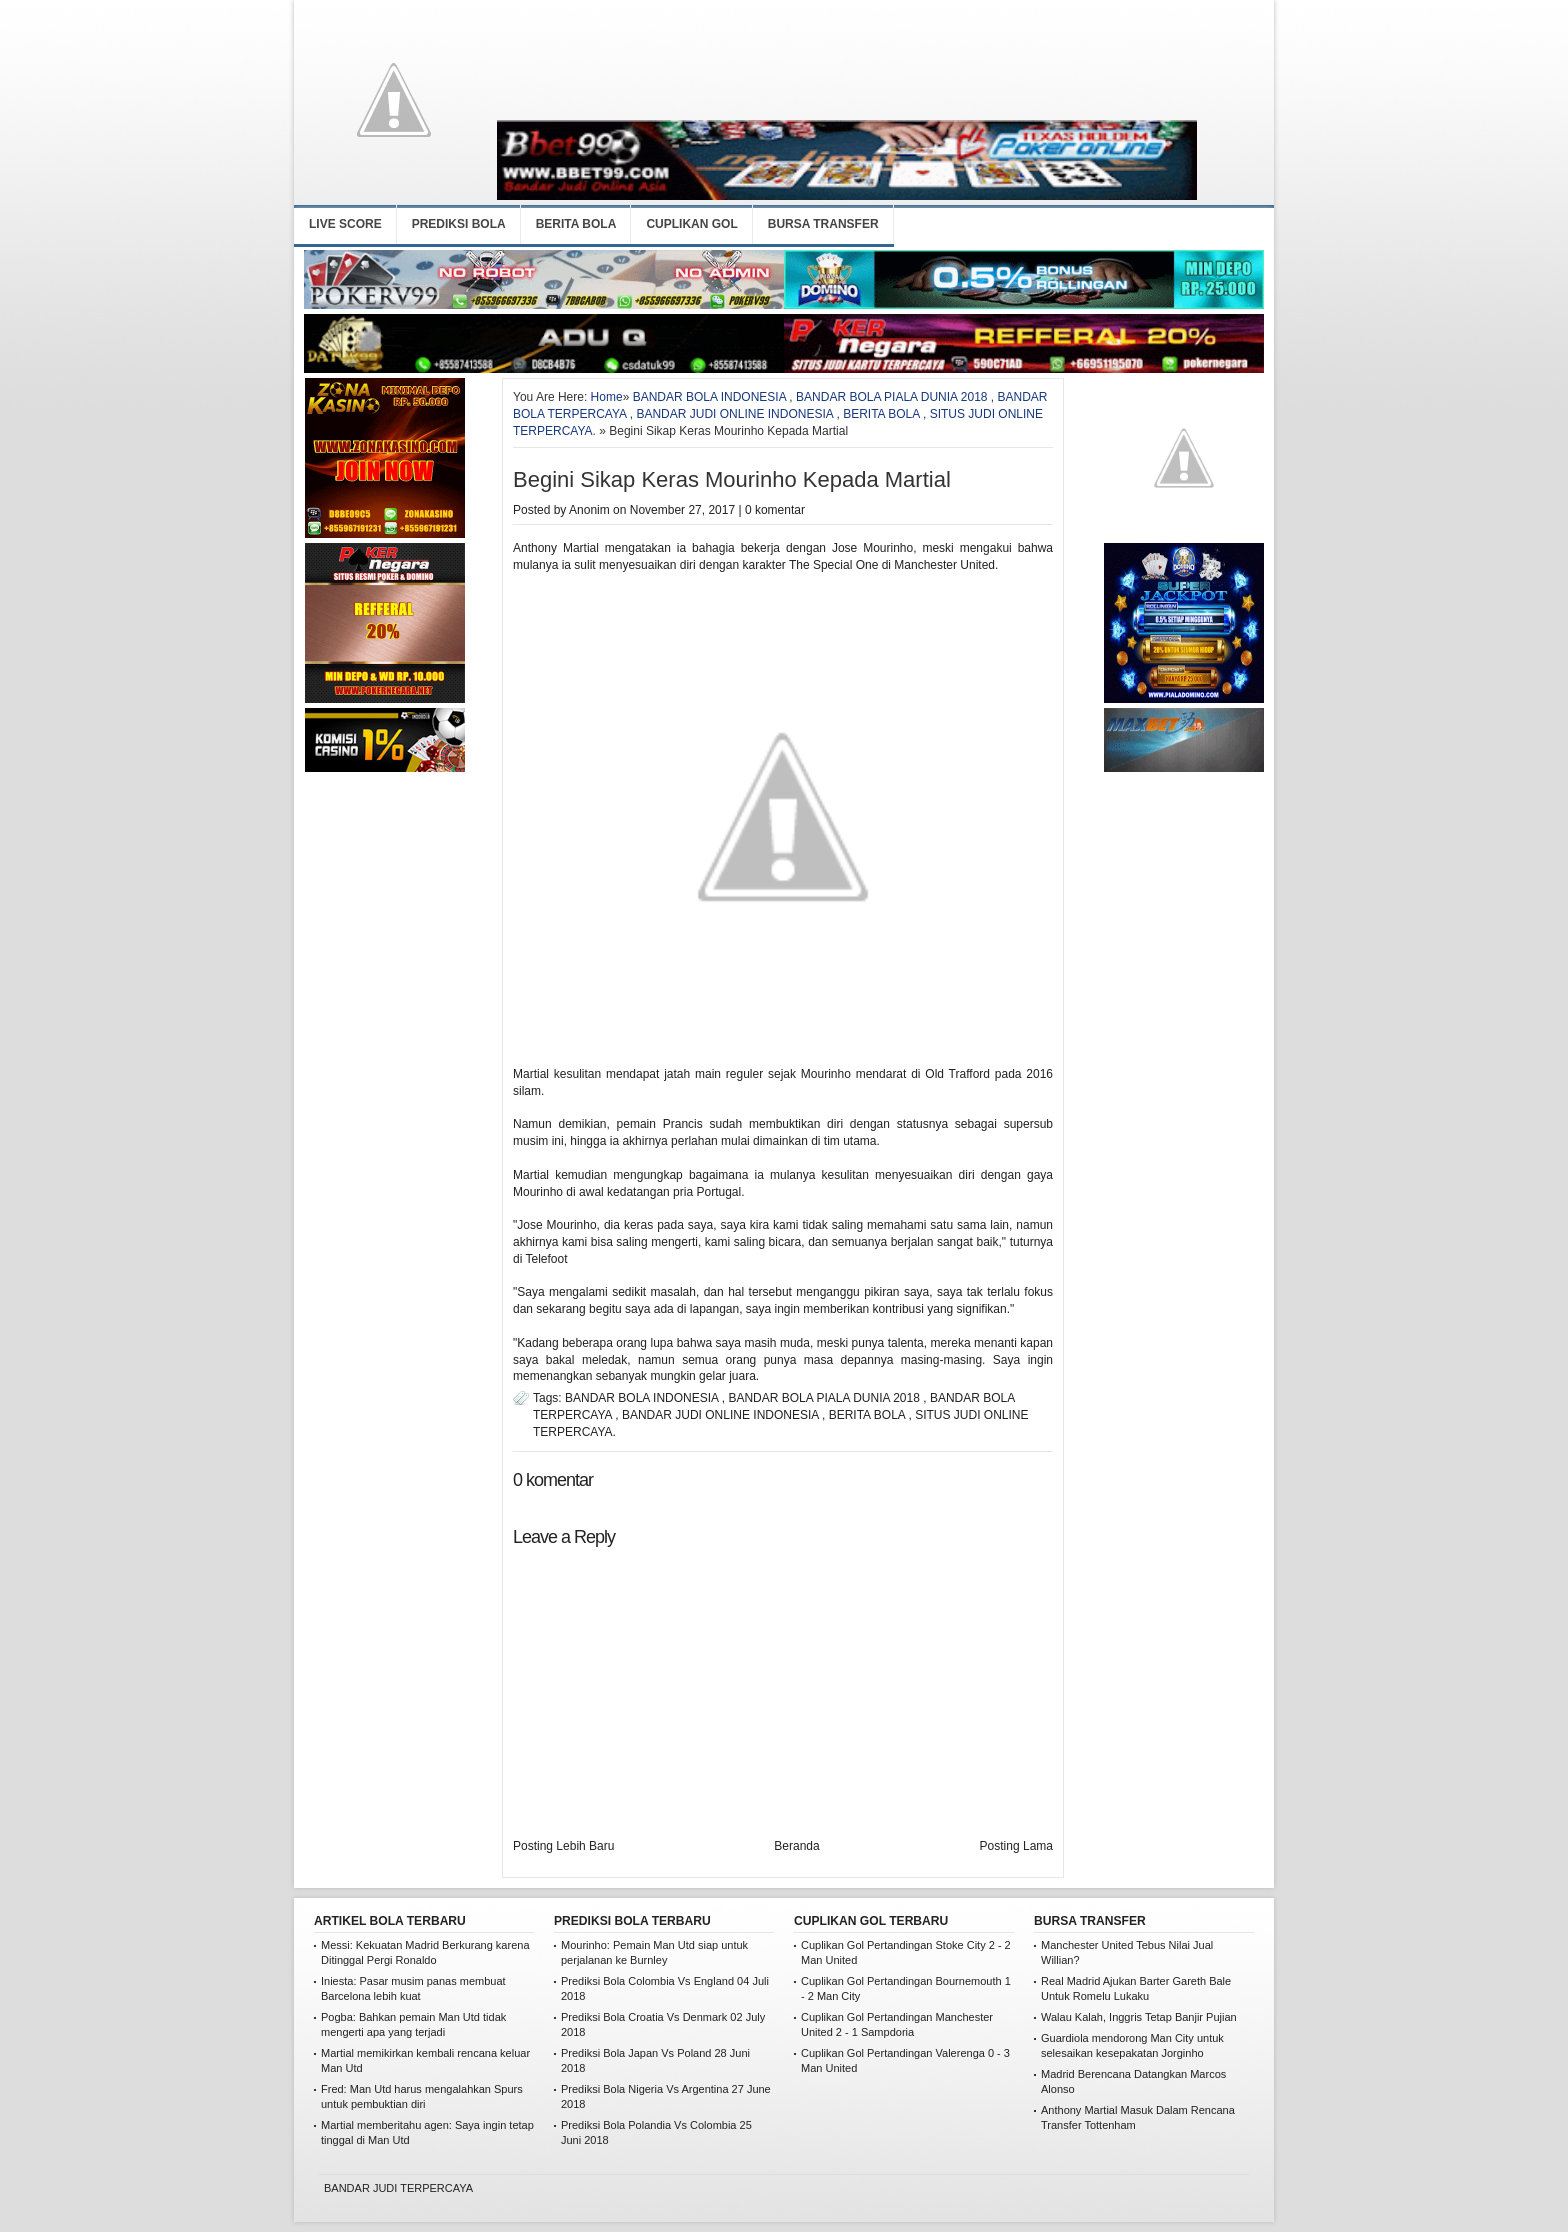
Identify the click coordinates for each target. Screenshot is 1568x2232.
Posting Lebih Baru (563, 1846)
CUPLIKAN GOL (691, 224)
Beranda (796, 1846)
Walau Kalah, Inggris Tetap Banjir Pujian (1139, 2017)
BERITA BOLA (576, 224)
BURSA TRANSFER (823, 224)
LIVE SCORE (345, 224)
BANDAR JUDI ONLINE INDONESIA (734, 414)
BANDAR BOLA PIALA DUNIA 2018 (891, 397)
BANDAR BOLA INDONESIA (709, 397)
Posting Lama (1016, 1846)
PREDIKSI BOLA (459, 224)
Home (607, 397)
